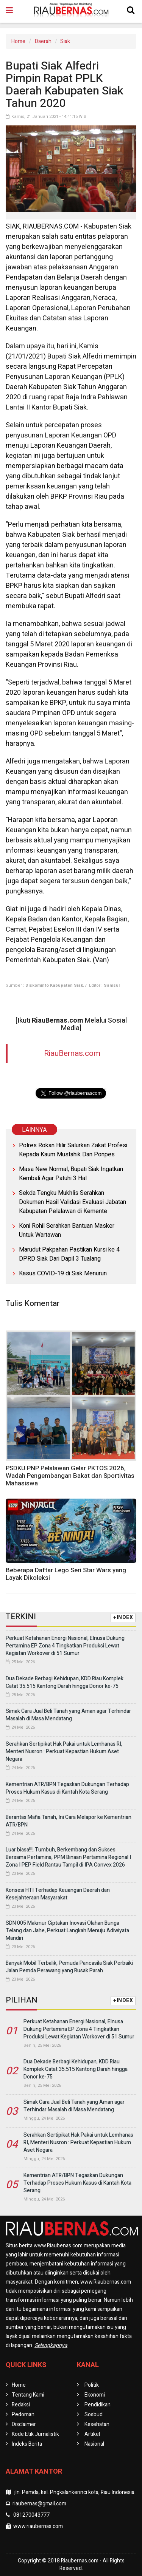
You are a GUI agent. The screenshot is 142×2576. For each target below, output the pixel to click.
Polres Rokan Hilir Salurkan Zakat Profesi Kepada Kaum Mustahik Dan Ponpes (73, 1150)
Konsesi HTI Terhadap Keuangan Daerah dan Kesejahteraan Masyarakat (58, 1894)
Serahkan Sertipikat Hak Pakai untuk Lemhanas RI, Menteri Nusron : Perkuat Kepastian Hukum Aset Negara (64, 1751)
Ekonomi (94, 2395)
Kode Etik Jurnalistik (35, 2434)
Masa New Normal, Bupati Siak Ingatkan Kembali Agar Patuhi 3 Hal (71, 1174)
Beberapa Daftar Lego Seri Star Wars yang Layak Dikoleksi (66, 1573)
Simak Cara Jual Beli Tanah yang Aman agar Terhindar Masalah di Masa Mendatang (68, 1715)
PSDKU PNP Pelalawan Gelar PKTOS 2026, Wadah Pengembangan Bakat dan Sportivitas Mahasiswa (70, 1475)
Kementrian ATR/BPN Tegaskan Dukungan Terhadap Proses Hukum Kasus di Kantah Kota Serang (67, 1788)
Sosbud (93, 2414)
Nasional (94, 2444)
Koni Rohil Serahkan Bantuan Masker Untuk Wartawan (66, 1230)
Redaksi (21, 2405)
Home (18, 41)
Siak (65, 41)
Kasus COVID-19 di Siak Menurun (63, 1273)
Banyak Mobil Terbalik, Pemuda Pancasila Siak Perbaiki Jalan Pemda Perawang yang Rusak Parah (69, 1967)
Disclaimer (24, 2424)
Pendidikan (97, 2405)
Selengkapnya (50, 2345)
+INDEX (123, 1617)
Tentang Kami (28, 2395)
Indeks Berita (27, 2444)
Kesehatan (96, 2424)
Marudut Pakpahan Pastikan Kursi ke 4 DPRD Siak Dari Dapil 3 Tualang (69, 1254)
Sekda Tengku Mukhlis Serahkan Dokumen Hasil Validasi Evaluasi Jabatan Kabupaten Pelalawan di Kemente (72, 1202)
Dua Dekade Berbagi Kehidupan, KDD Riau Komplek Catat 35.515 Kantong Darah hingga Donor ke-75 (64, 1682)
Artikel (92, 2434)
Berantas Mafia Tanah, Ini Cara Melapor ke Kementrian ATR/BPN (68, 1821)
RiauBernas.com (72, 1053)
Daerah (43, 41)
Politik (91, 2385)
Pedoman (23, 2414)
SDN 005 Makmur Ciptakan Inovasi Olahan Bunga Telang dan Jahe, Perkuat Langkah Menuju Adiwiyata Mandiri (67, 1930)
